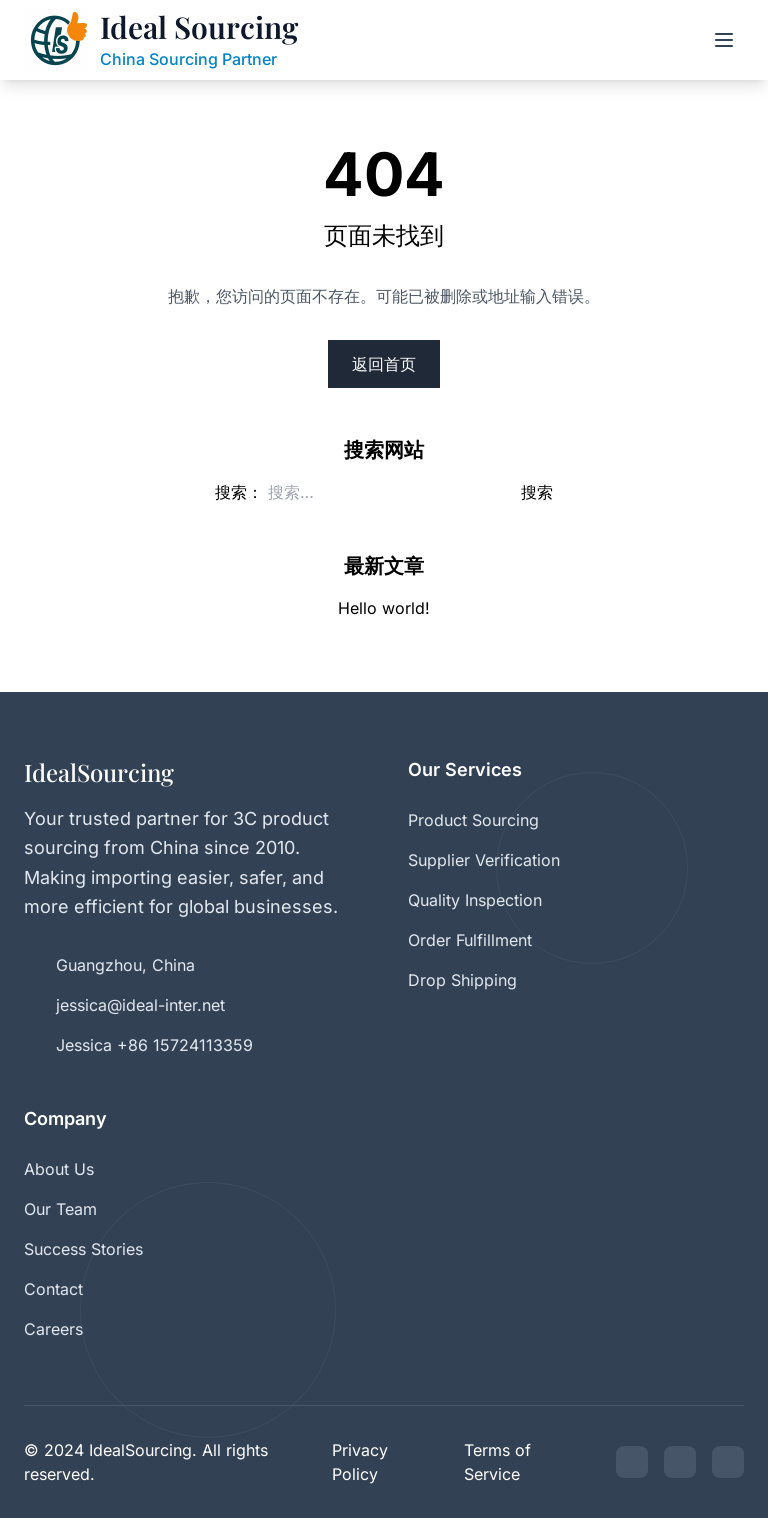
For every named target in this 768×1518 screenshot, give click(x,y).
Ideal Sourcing (199, 28)
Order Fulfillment (470, 940)
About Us (59, 1169)
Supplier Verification (484, 860)
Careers (53, 1329)
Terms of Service (497, 1462)
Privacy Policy (360, 1462)
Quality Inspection (475, 900)
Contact (53, 1289)
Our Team (60, 1209)
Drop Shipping (462, 980)
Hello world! (384, 608)
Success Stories (83, 1249)
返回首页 (384, 364)
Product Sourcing (473, 820)
